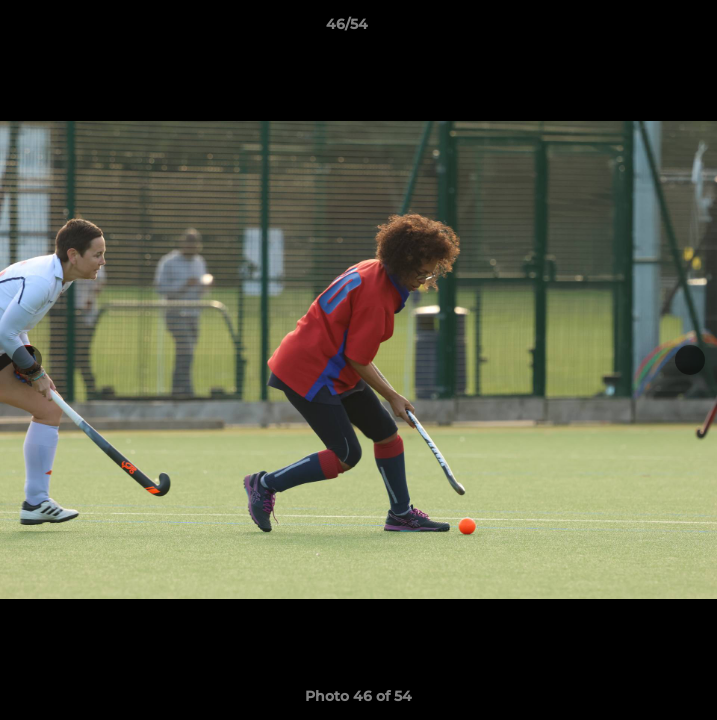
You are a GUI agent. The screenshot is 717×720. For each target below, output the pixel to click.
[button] (645, 29)
